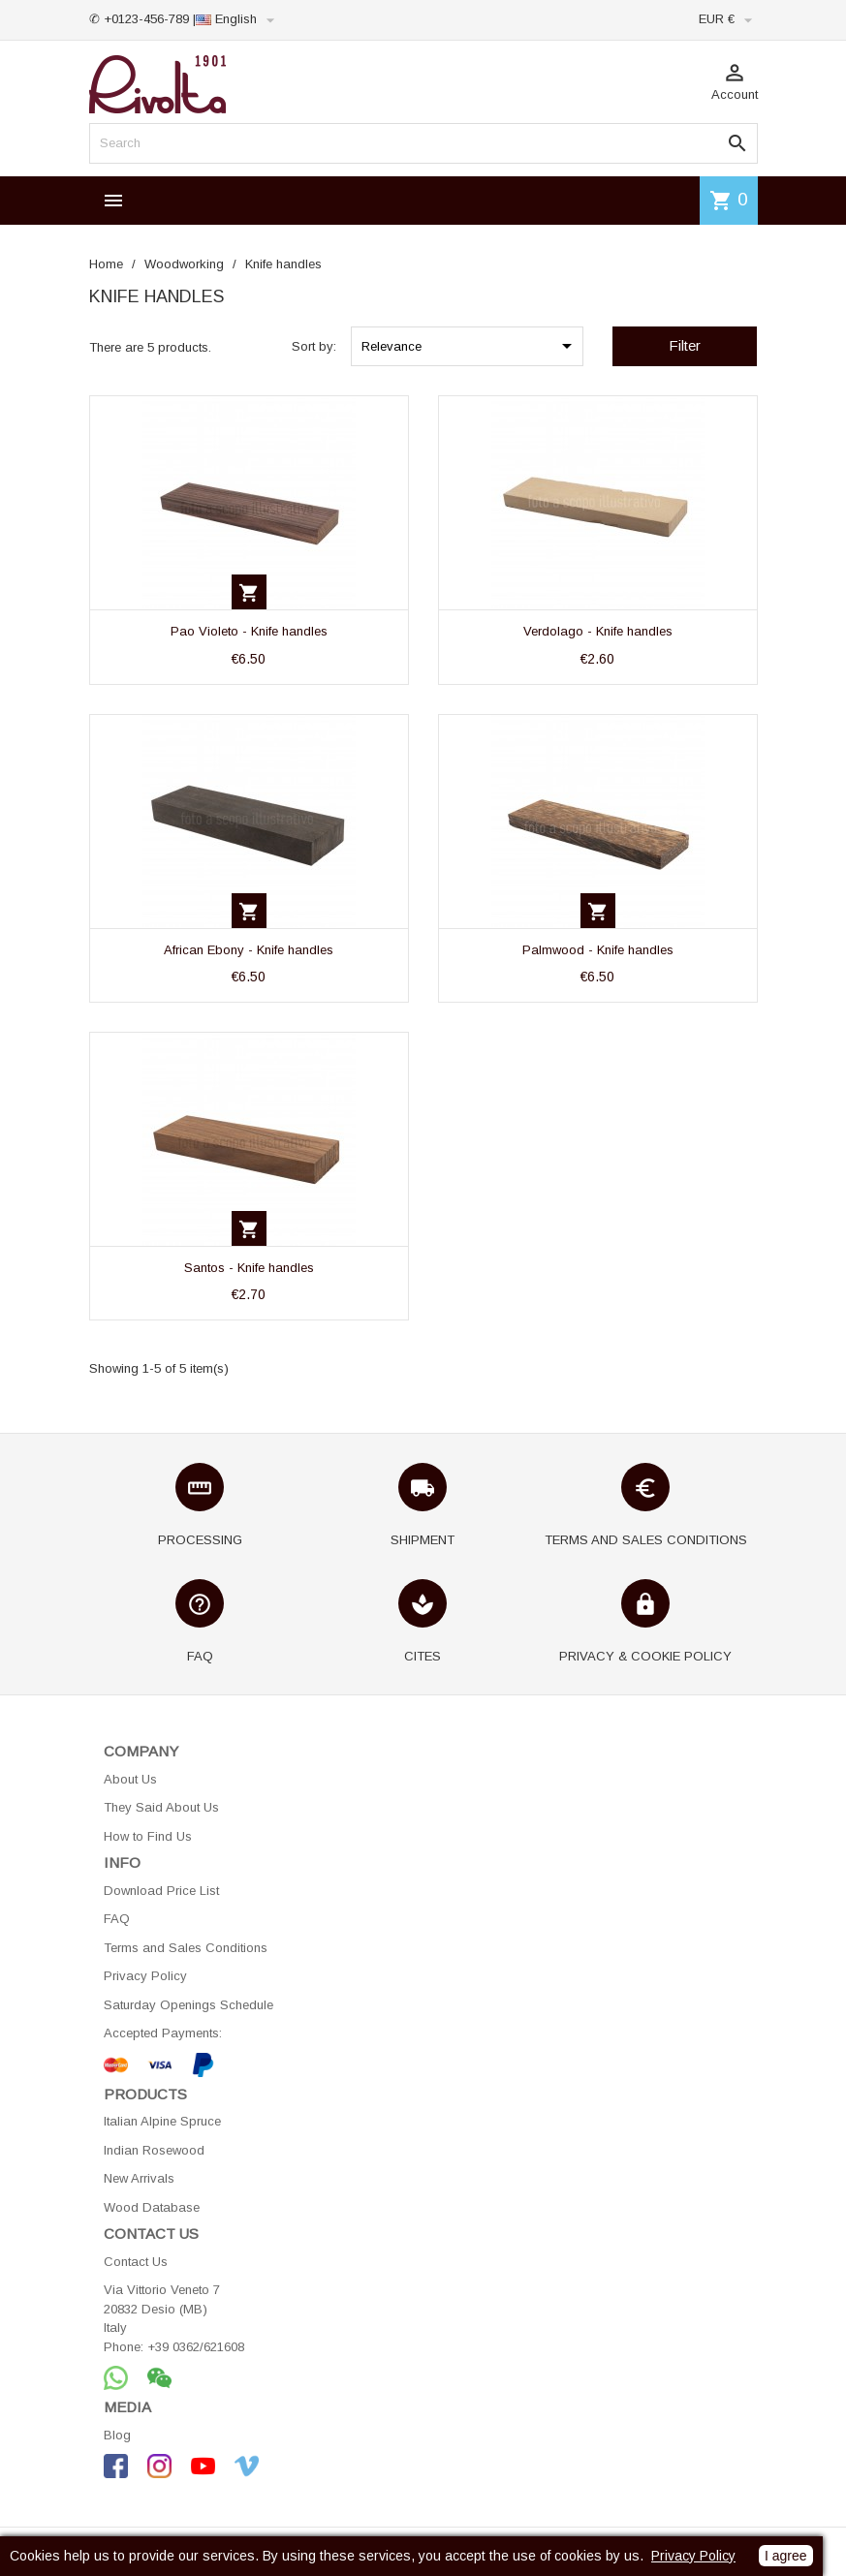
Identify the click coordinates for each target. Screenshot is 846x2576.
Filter (685, 345)
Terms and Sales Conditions (185, 1947)
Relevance (470, 345)
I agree (786, 2555)
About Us (130, 1779)
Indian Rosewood (154, 2150)
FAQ (117, 1918)
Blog (117, 2435)
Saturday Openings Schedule (188, 2005)
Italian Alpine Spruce (162, 2121)
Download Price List (161, 1890)
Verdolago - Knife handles (598, 631)
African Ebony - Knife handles (248, 950)
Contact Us (136, 2261)
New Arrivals (139, 2178)
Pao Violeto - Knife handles (249, 631)
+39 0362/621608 (195, 2347)
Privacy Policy (145, 1976)
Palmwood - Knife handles (598, 950)
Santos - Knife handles (249, 1267)
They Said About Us (161, 1807)
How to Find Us (148, 1836)
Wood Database (152, 2207)
